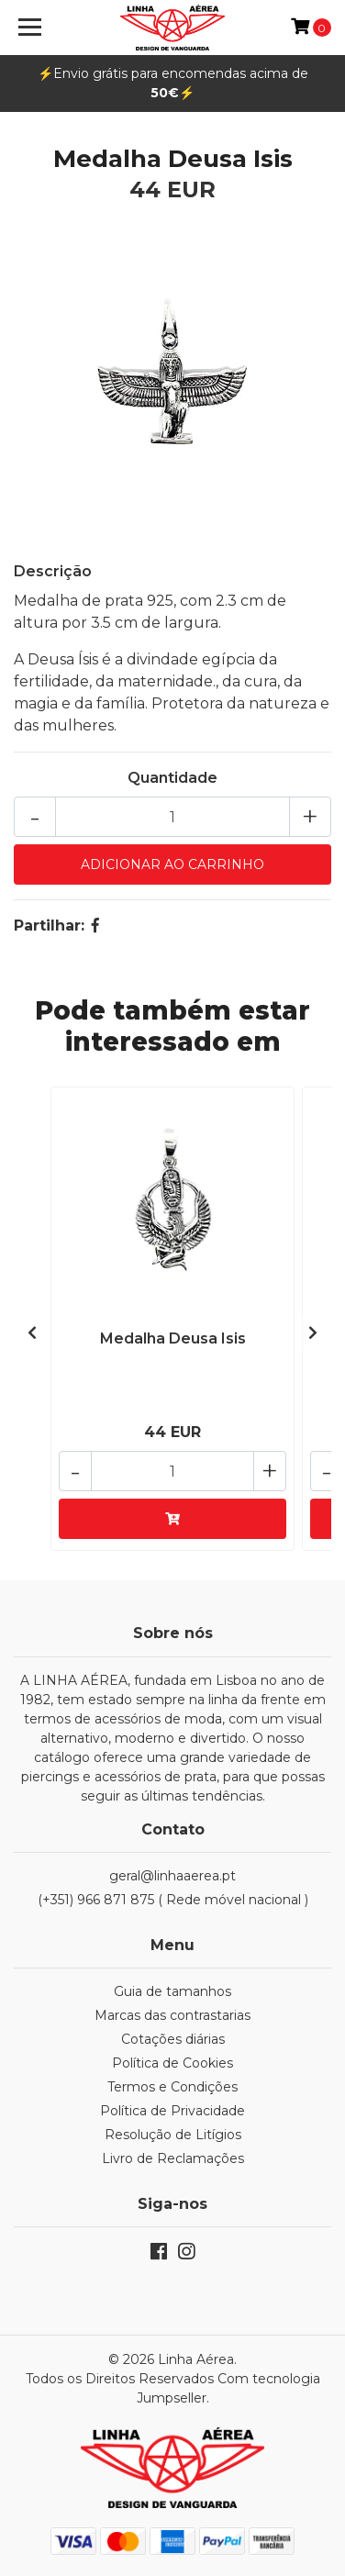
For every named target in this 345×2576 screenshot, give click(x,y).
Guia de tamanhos (172, 1991)
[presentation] (32, 1333)
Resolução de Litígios (173, 2134)
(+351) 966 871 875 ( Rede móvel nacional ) (173, 1899)
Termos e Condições (172, 2087)
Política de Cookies (172, 2063)
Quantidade (172, 777)
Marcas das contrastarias (172, 2015)
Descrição (53, 571)
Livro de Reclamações (173, 2158)
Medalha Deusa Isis (173, 1338)
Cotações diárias (173, 2039)
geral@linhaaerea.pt (172, 1876)
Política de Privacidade (172, 2110)
